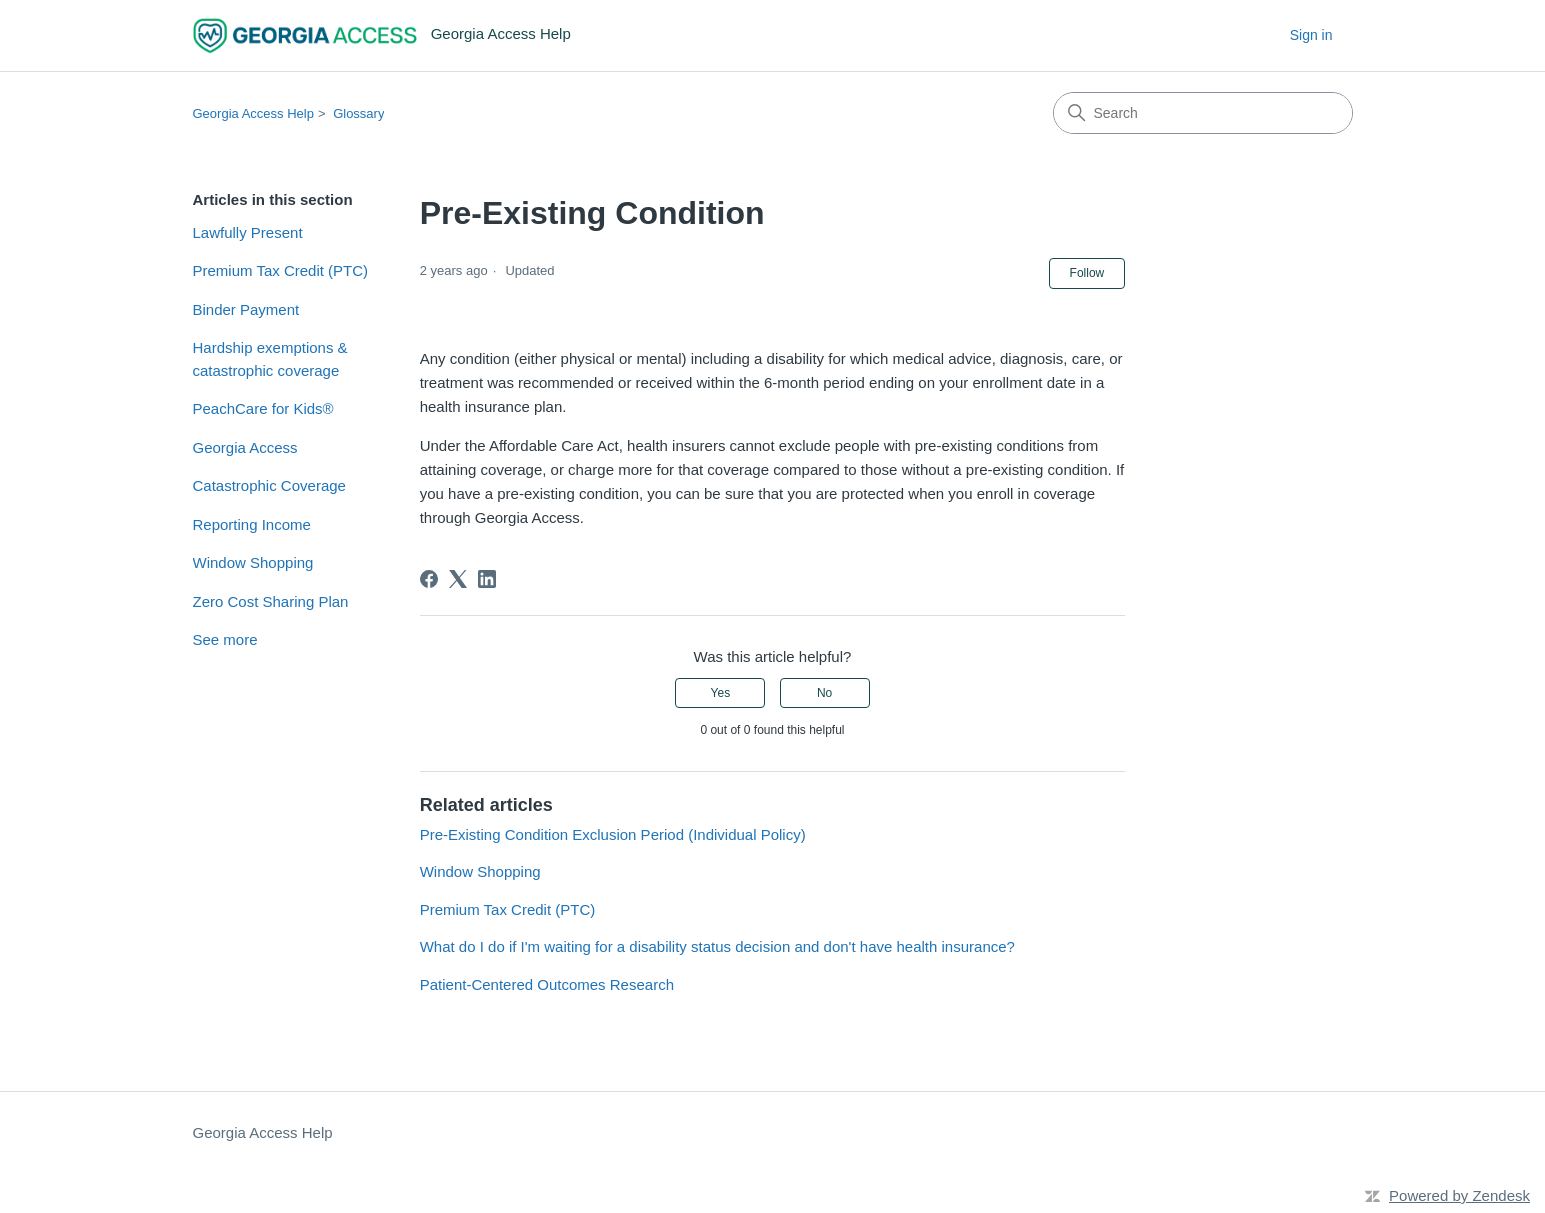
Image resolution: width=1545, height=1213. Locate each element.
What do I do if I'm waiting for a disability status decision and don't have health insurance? (717, 946)
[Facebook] (429, 579)
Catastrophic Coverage (269, 485)
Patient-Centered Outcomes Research (547, 984)
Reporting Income (252, 524)
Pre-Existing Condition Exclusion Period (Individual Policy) (613, 834)
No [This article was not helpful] (824, 693)
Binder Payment (246, 309)
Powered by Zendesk (1459, 1195)
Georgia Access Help (253, 113)
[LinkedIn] (487, 579)
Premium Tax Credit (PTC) (281, 270)
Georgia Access (245, 447)
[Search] (1203, 113)
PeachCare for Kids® (263, 408)
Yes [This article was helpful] (721, 693)
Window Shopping (253, 562)
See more (225, 639)
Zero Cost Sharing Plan (271, 601)
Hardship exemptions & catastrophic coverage (270, 359)
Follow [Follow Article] (1087, 273)
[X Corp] (458, 579)
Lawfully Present (248, 232)
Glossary (358, 113)
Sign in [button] (1311, 35)
